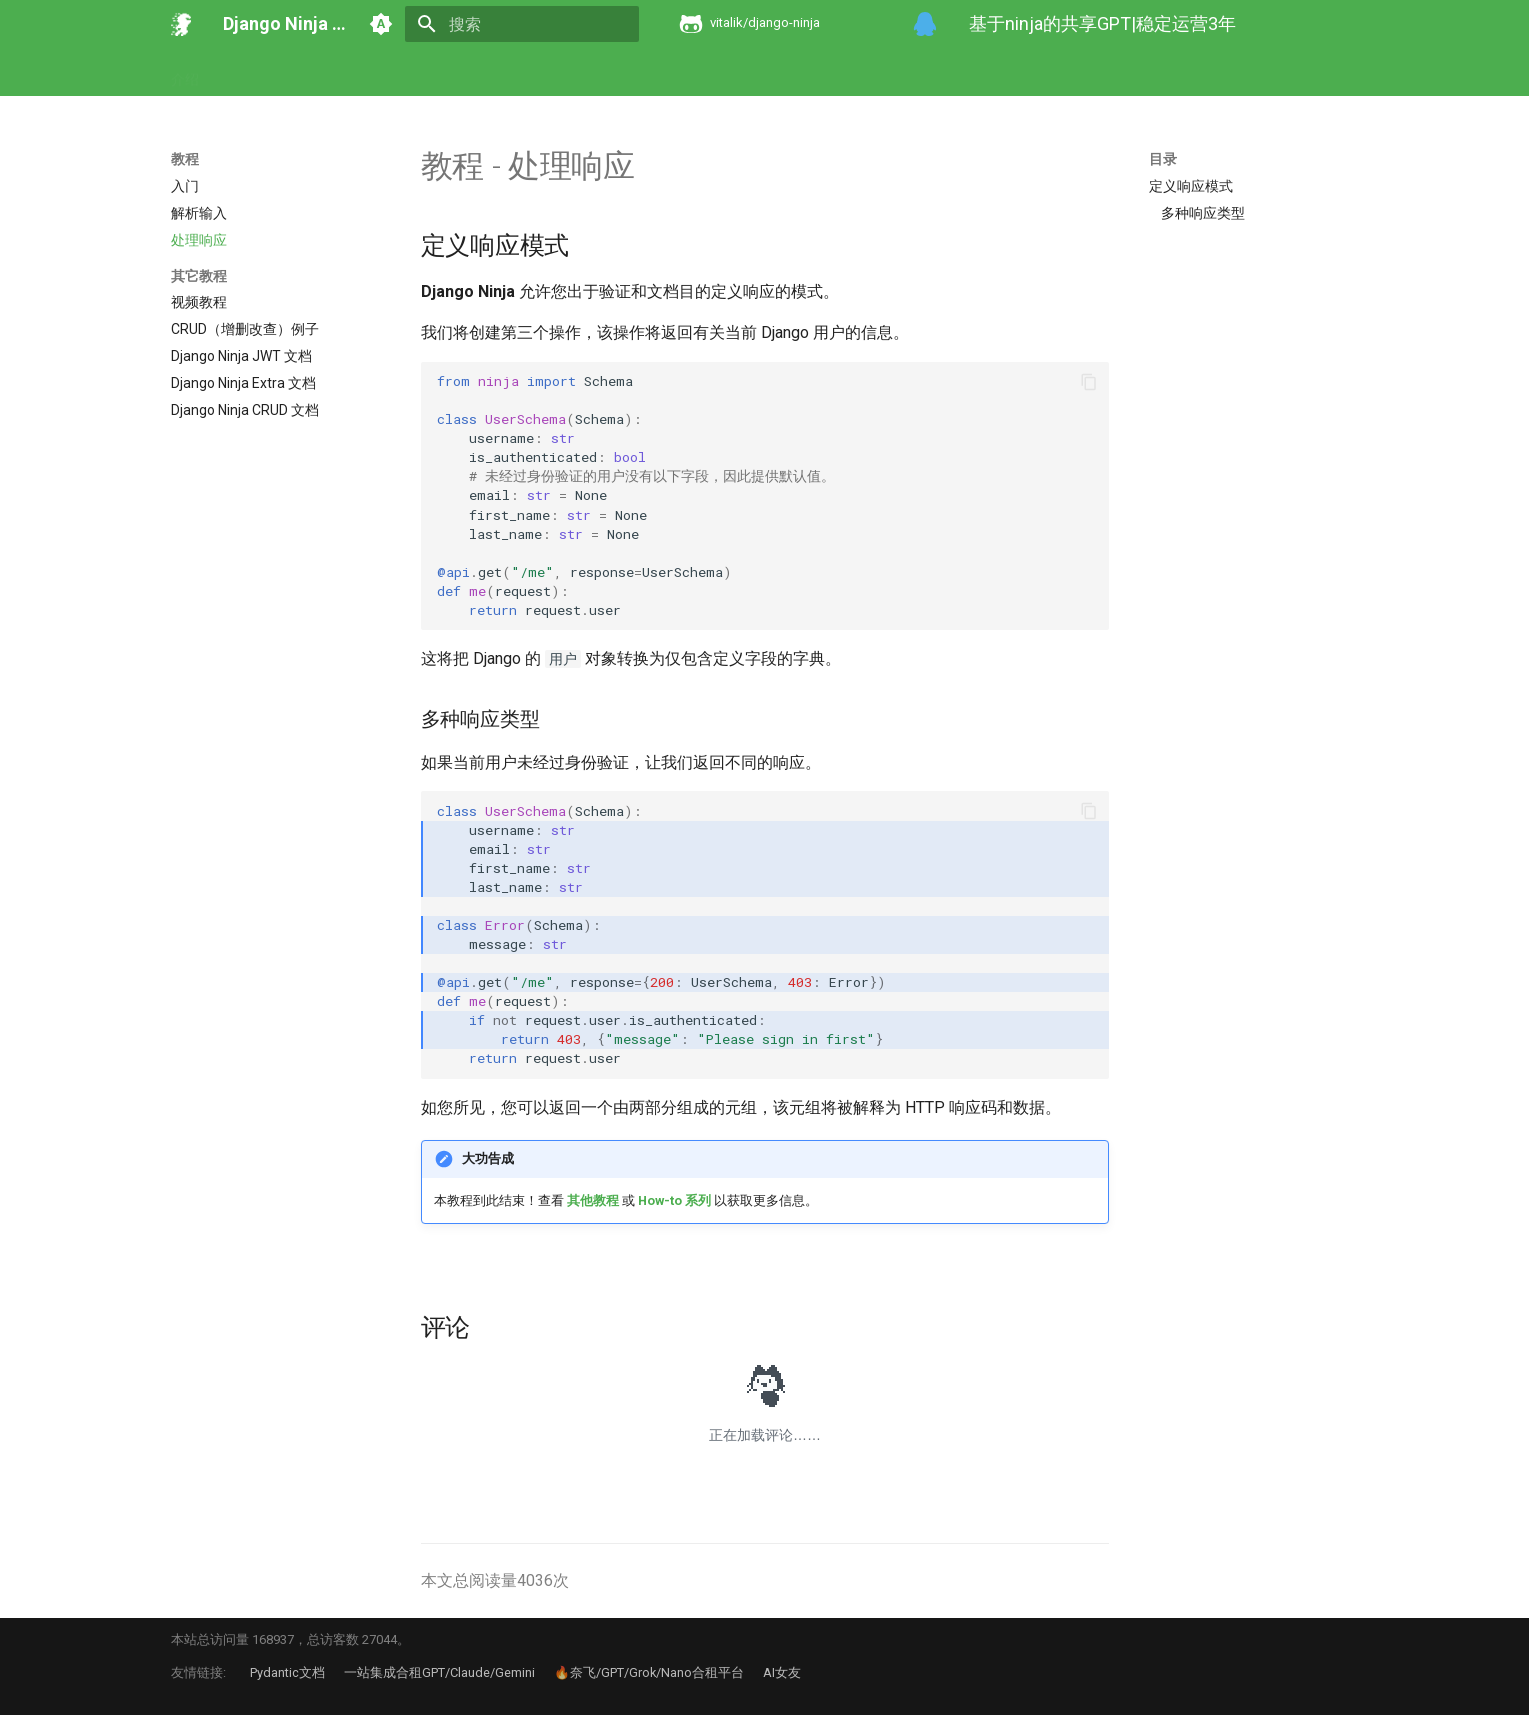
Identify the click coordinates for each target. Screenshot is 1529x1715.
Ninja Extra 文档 (675, 73)
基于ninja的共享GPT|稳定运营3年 (1102, 23)
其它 (470, 73)
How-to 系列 (393, 73)
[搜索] (522, 24)
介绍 (185, 73)
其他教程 (593, 1200)
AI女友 (782, 1672)
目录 (1163, 159)
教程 (317, 73)
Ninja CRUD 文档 (798, 73)
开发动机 (251, 73)
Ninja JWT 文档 (555, 73)
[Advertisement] (1252, 380)
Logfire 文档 (1020, 73)
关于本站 (1367, 73)
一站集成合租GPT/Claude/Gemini (439, 1672)
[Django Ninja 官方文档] (181, 24)
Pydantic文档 (287, 1672)
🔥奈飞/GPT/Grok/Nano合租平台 (649, 1672)
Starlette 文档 (1125, 73)
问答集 (1294, 73)
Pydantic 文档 (916, 73)
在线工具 (1221, 73)
